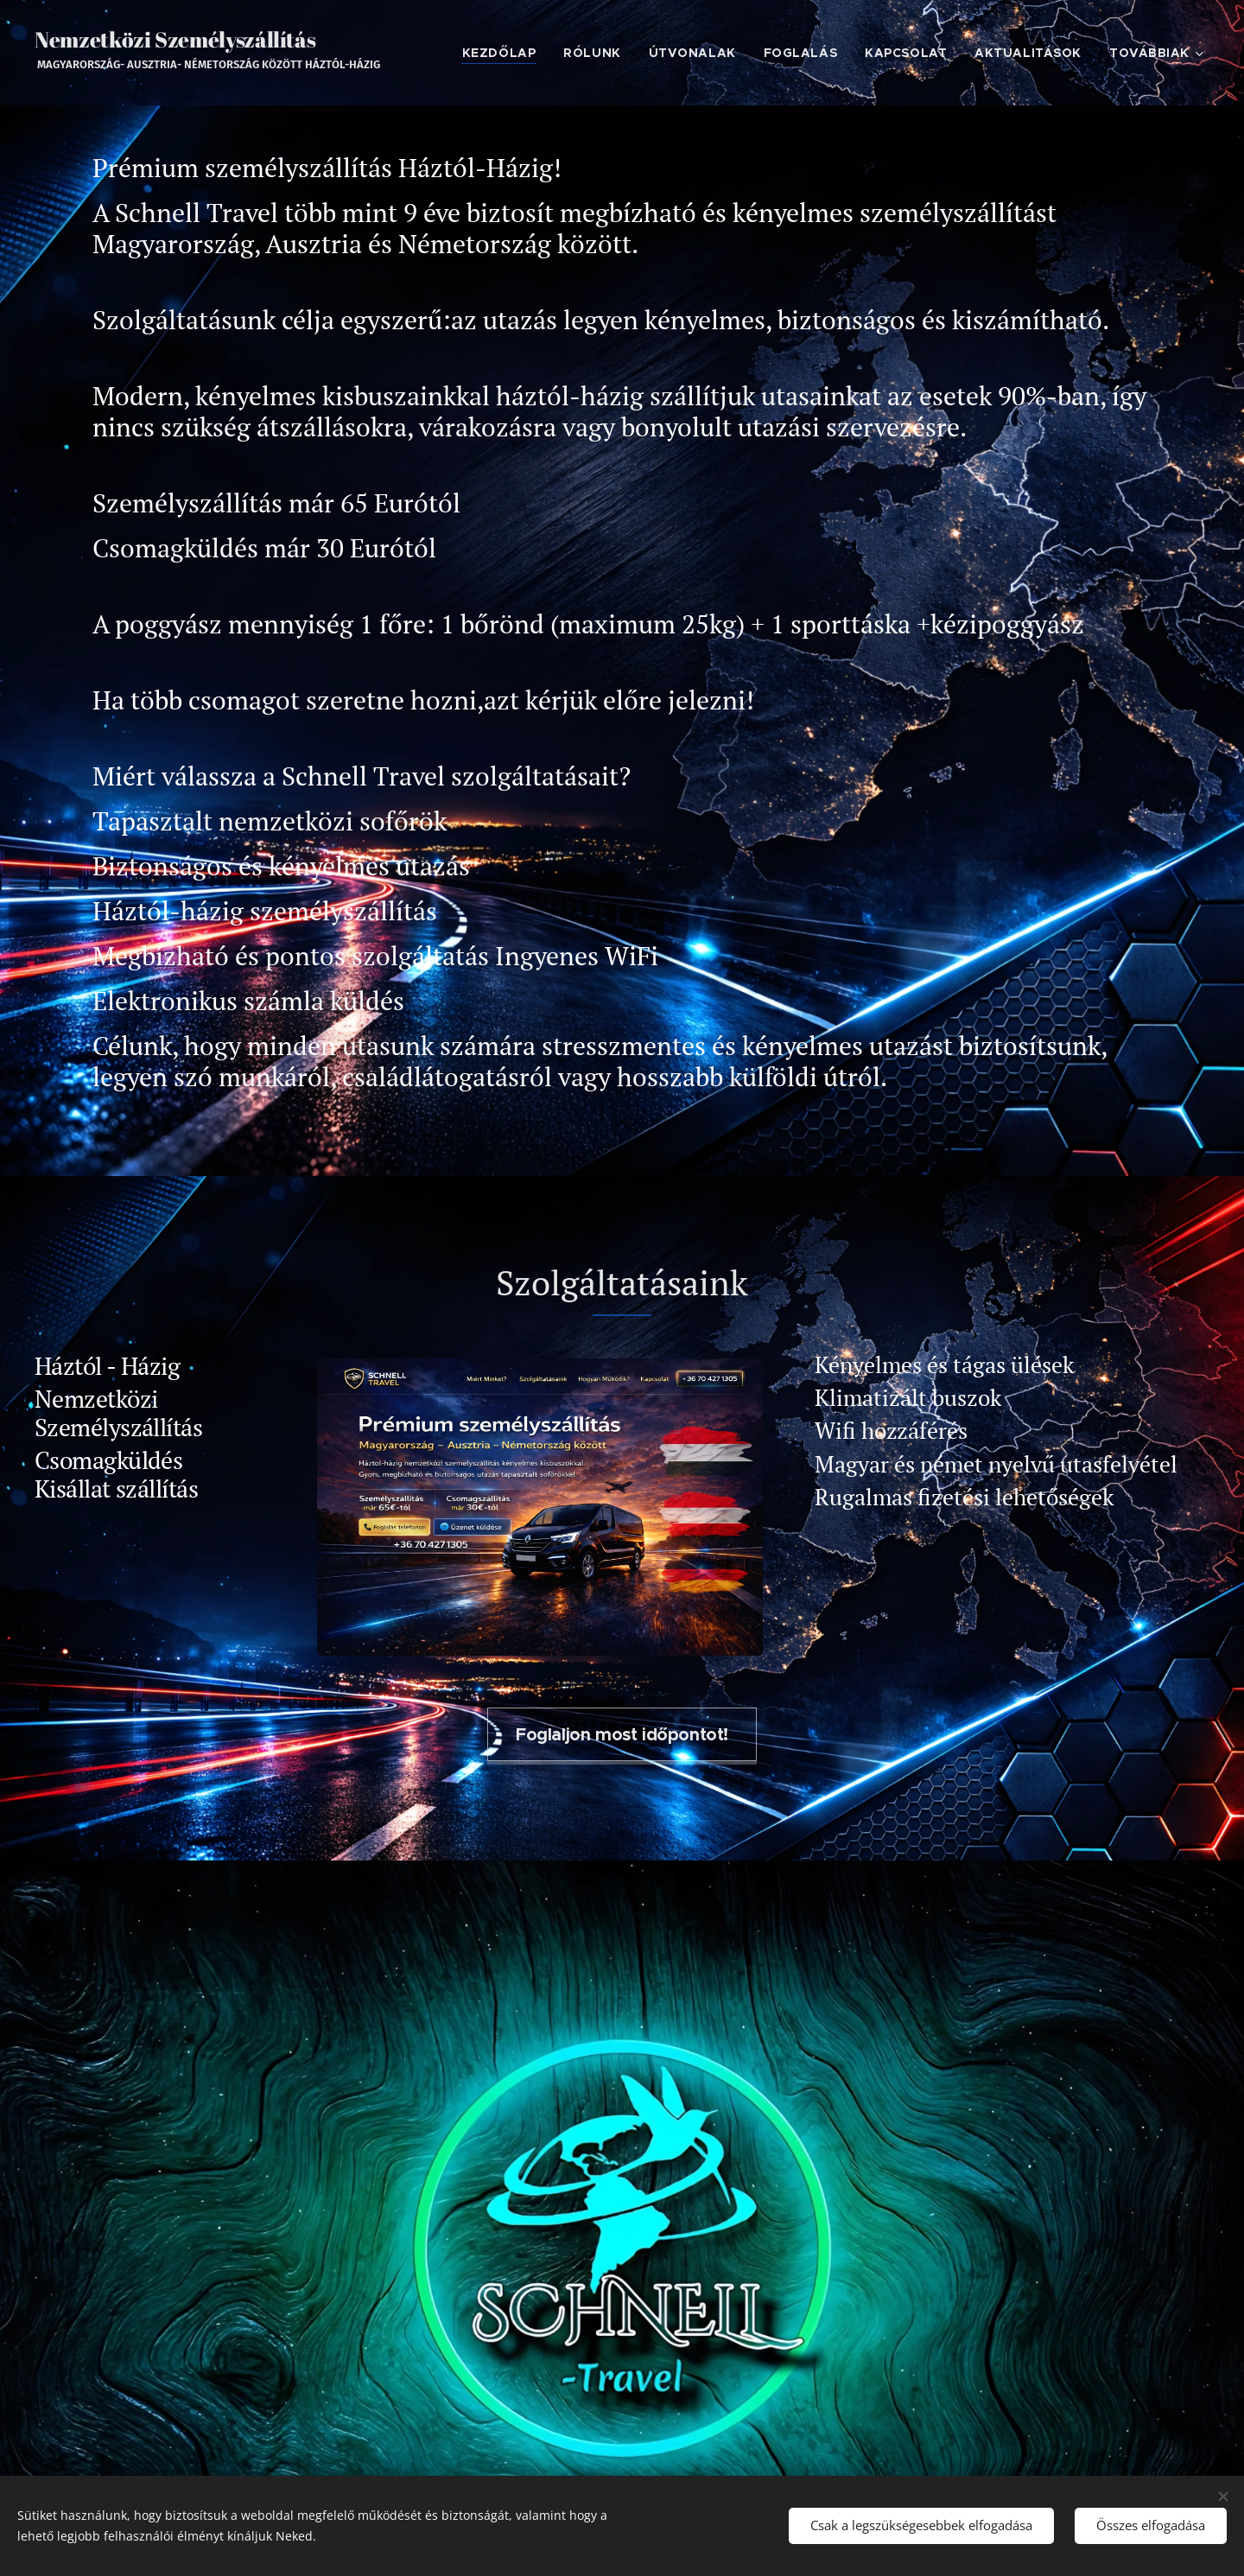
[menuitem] (503, 52)
